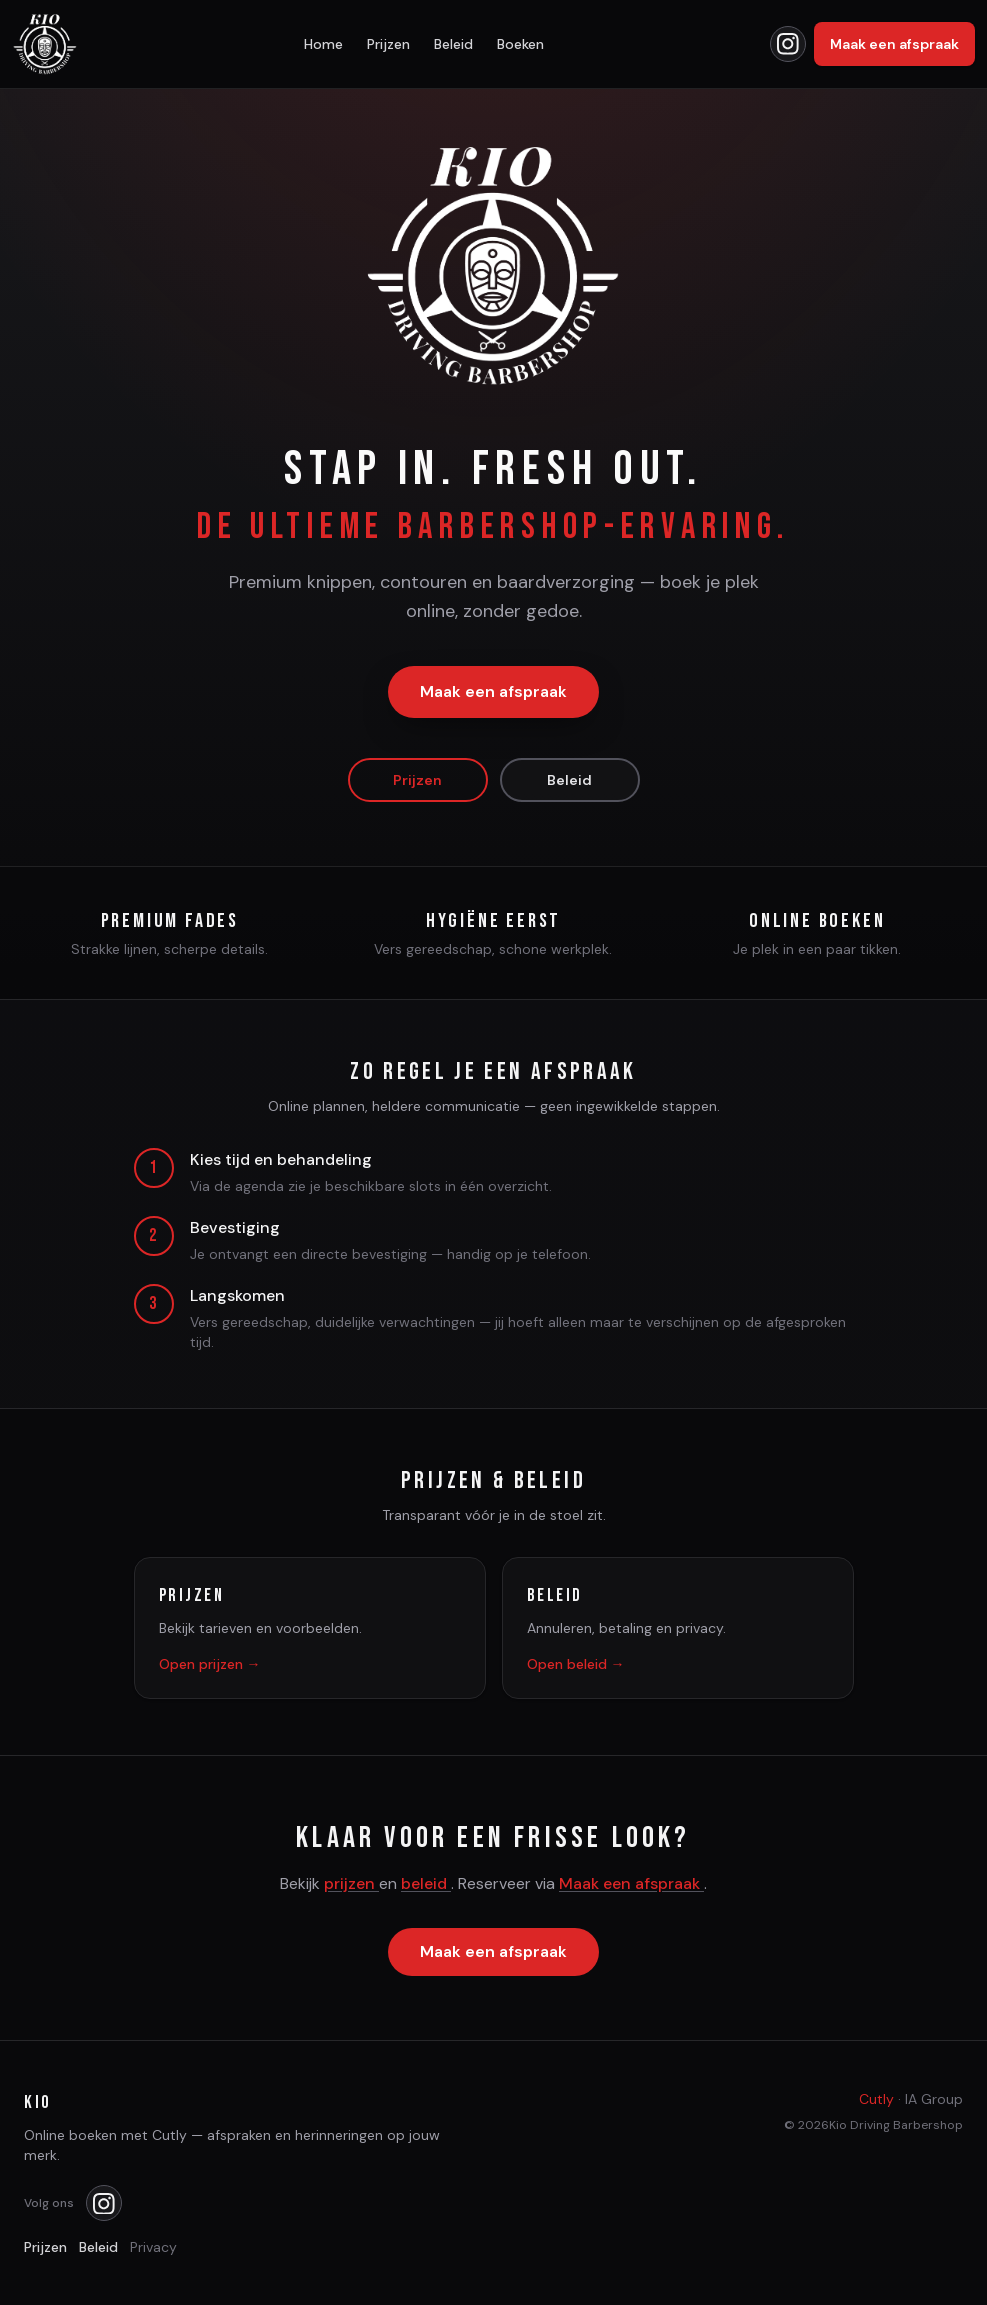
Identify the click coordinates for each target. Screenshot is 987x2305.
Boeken (520, 44)
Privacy (153, 2247)
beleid (426, 1885)
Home (323, 44)
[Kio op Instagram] (788, 44)
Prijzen (388, 44)
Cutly (876, 2099)
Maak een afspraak (894, 44)
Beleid (453, 44)
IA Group (934, 2099)
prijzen (351, 1885)
